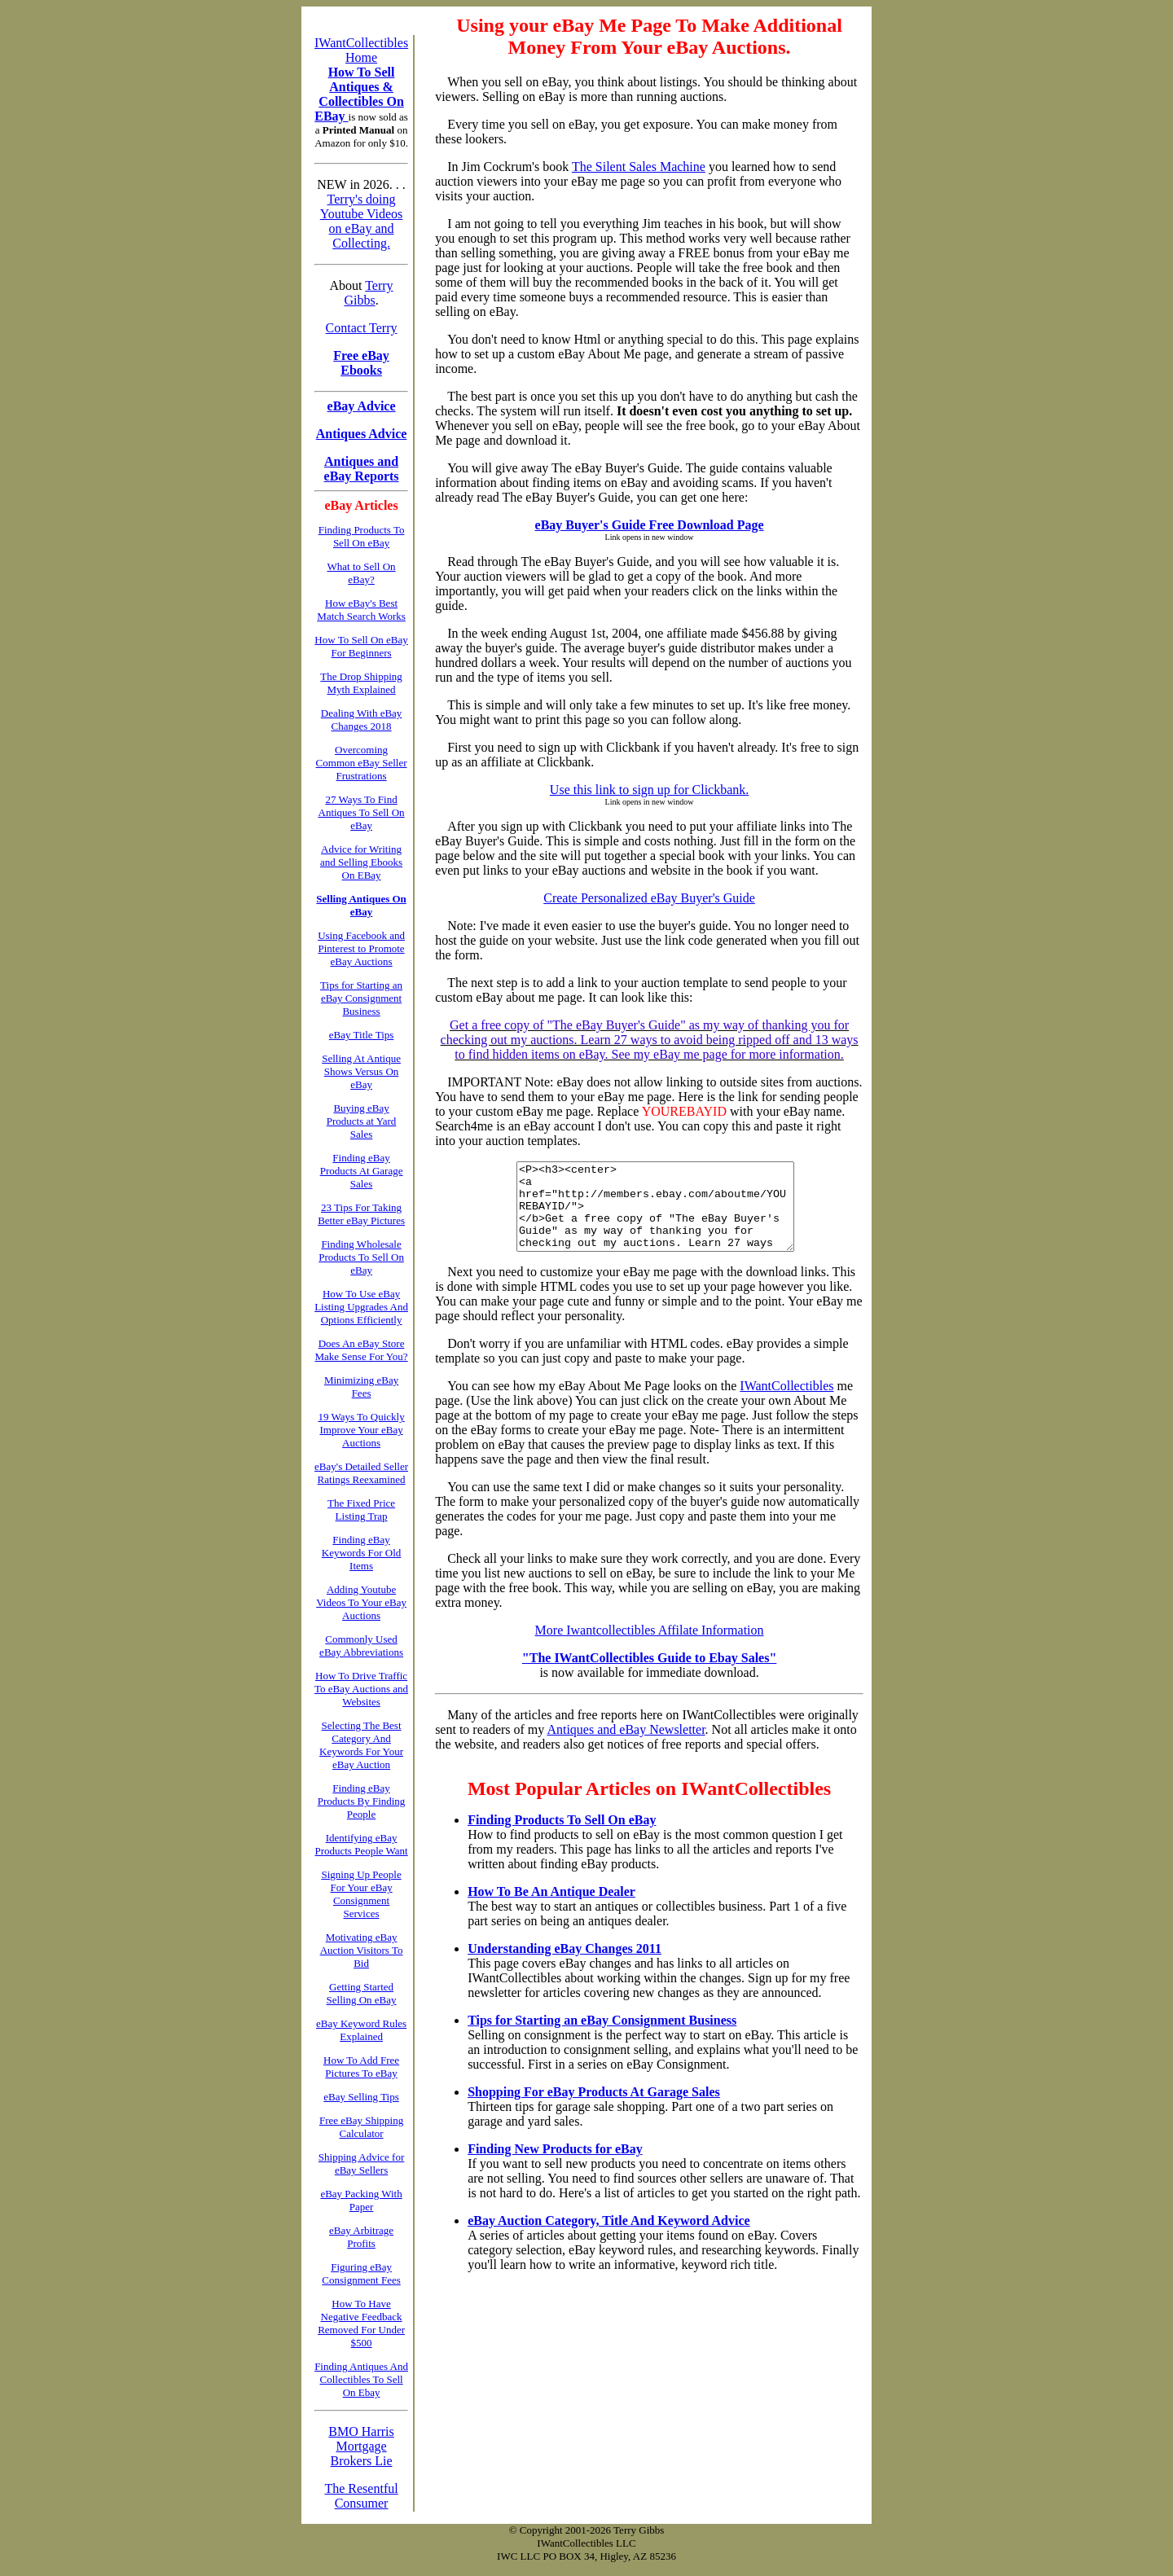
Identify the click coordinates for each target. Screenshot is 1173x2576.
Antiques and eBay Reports (361, 468)
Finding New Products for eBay (555, 2166)
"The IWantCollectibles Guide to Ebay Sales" (649, 1675)
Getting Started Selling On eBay (362, 1993)
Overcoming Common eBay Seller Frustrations (361, 763)
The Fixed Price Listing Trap (361, 1509)
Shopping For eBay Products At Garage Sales (594, 2109)
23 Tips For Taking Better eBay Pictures (361, 1214)
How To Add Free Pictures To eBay (361, 2066)
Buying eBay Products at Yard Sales (362, 1121)
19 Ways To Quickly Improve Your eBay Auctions (361, 1430)
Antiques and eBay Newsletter (626, 1746)
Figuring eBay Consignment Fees (361, 2273)
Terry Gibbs (368, 293)
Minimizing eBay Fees (361, 1386)
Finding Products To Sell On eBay (562, 1837)
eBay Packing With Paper (361, 2200)
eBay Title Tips (361, 1035)
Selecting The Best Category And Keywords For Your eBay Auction (361, 1745)
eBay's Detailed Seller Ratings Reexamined (361, 1472)
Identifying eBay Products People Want (360, 1844)
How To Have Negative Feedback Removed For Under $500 (361, 2323)
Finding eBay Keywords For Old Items (362, 1553)
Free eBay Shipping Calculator (361, 2126)
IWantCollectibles (786, 1403)
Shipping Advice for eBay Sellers (361, 2163)
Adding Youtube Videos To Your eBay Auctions (361, 1602)
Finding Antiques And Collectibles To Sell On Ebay (361, 2379)
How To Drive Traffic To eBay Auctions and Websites (361, 1689)
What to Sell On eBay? (361, 573)
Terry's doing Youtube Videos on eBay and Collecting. (361, 221)
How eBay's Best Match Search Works (361, 609)
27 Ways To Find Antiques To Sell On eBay (362, 812)
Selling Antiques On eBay (361, 905)
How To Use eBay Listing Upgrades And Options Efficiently (361, 1307)
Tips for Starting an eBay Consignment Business (602, 2037)
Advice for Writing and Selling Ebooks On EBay (361, 862)
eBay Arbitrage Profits (361, 2236)
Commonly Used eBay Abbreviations (361, 1645)
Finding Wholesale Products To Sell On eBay (361, 1257)
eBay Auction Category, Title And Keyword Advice (609, 2238)
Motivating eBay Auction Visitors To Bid (361, 1950)
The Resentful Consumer (361, 2496)
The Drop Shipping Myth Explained (361, 683)
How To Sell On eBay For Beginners (360, 646)
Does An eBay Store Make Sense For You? (361, 1350)
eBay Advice (361, 406)
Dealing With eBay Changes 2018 (361, 719)
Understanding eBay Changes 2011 (564, 1966)
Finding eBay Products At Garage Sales (361, 1171)
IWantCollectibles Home (361, 50)
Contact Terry (362, 328)
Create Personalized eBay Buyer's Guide (649, 898)
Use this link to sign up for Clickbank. (649, 789)
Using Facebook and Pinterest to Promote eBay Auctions (361, 948)
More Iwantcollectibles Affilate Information (649, 1647)
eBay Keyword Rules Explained (361, 2030)
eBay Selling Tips (360, 2097)
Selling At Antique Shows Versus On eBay (361, 1071)
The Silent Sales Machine (638, 166)
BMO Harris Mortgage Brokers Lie (360, 2446)
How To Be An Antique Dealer (551, 1909)
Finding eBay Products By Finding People (362, 1801)
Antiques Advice (361, 434)
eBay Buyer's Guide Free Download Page (649, 525)
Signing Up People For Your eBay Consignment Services (361, 1894)
